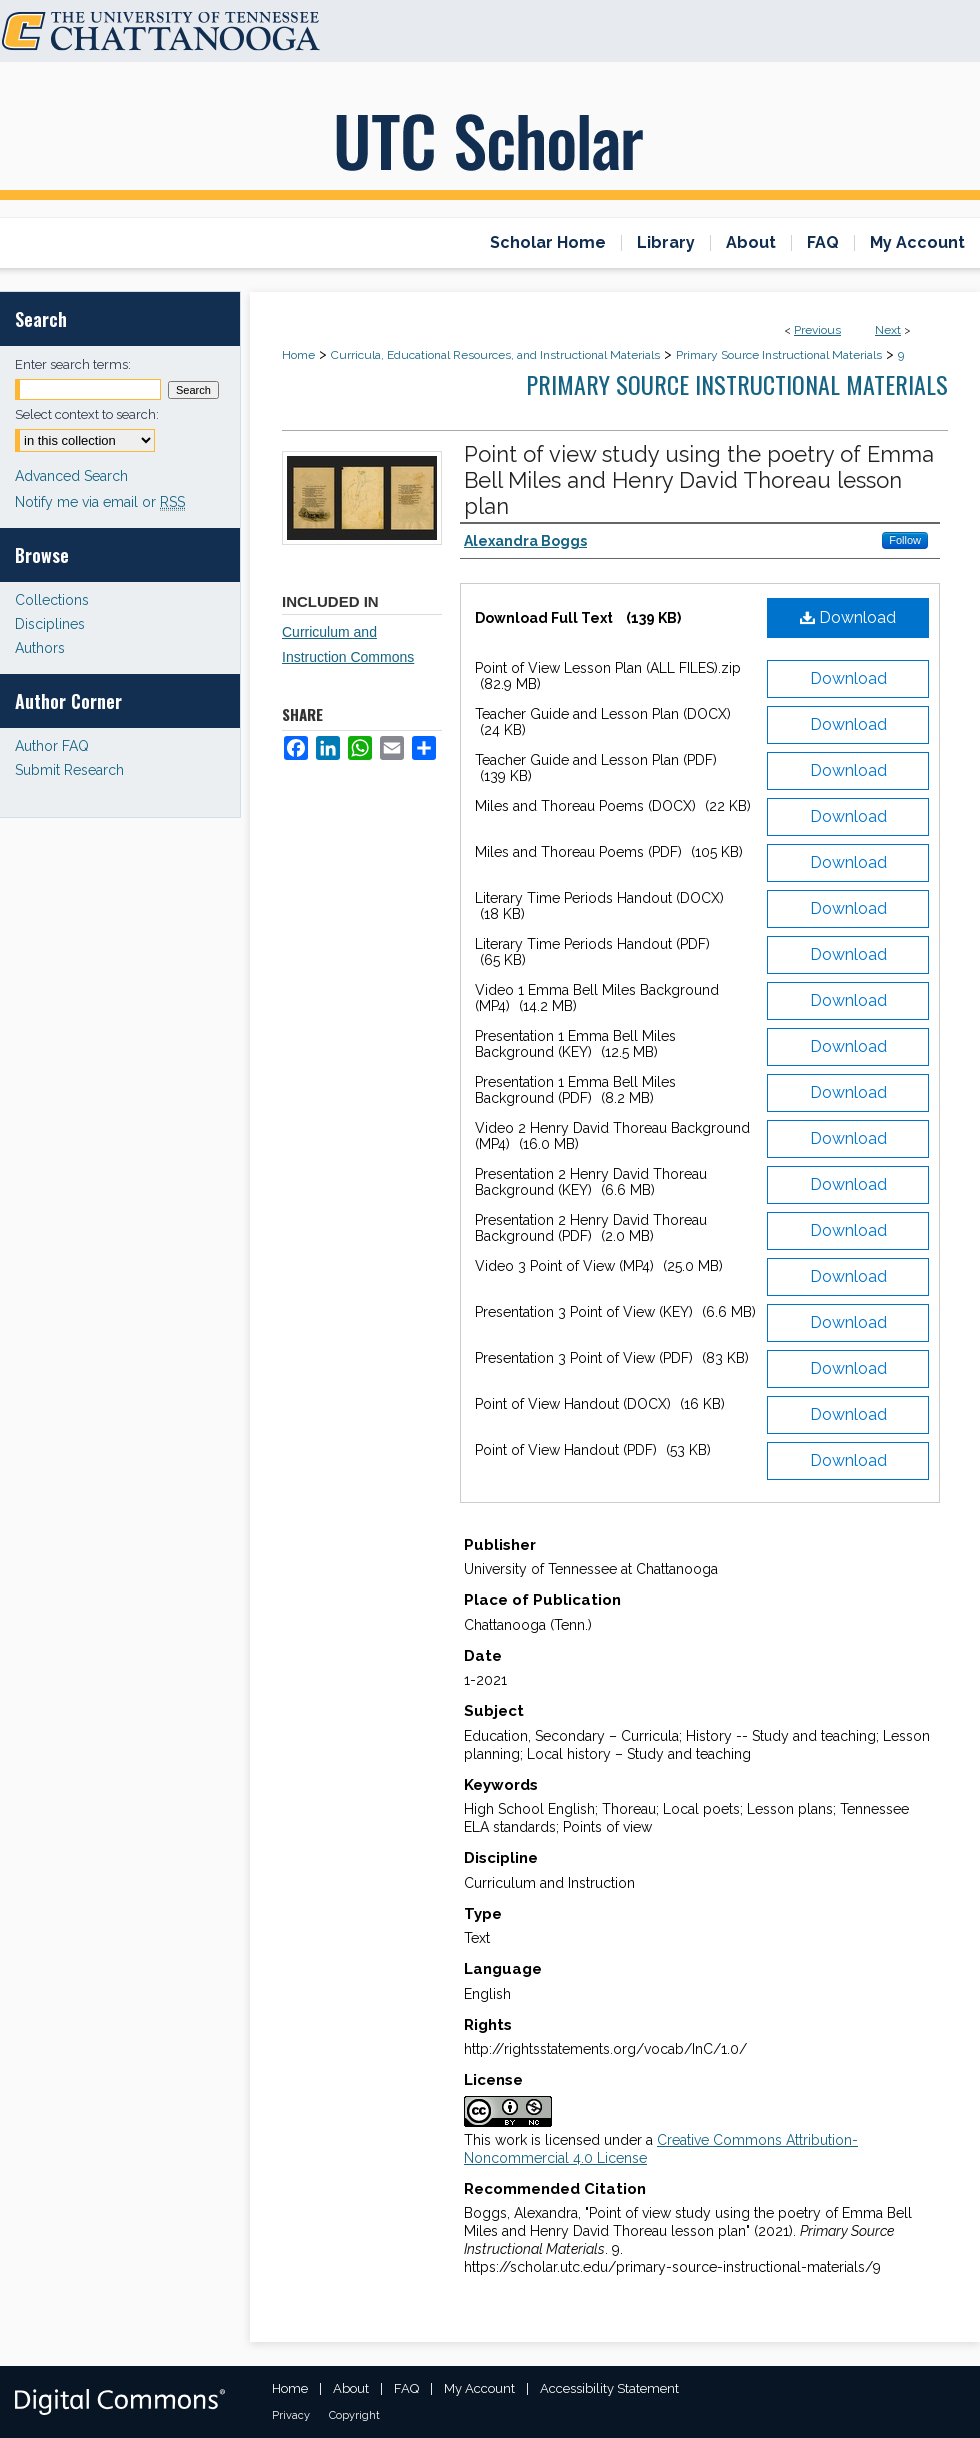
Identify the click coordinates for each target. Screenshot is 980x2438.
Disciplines (50, 624)
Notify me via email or (100, 502)
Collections (52, 600)
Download (848, 617)
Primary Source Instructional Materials (779, 355)
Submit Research (69, 770)
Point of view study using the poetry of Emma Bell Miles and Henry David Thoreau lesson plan (699, 480)
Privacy (291, 2415)
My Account (479, 2388)
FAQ (406, 2388)
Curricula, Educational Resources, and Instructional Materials (495, 355)
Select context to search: (87, 414)
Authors (40, 648)
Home (298, 355)
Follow (905, 540)
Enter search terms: (73, 364)
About (351, 2388)
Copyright (354, 2415)
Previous (817, 330)
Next (888, 330)
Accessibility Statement (609, 2388)
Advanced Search (71, 476)
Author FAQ (52, 746)
